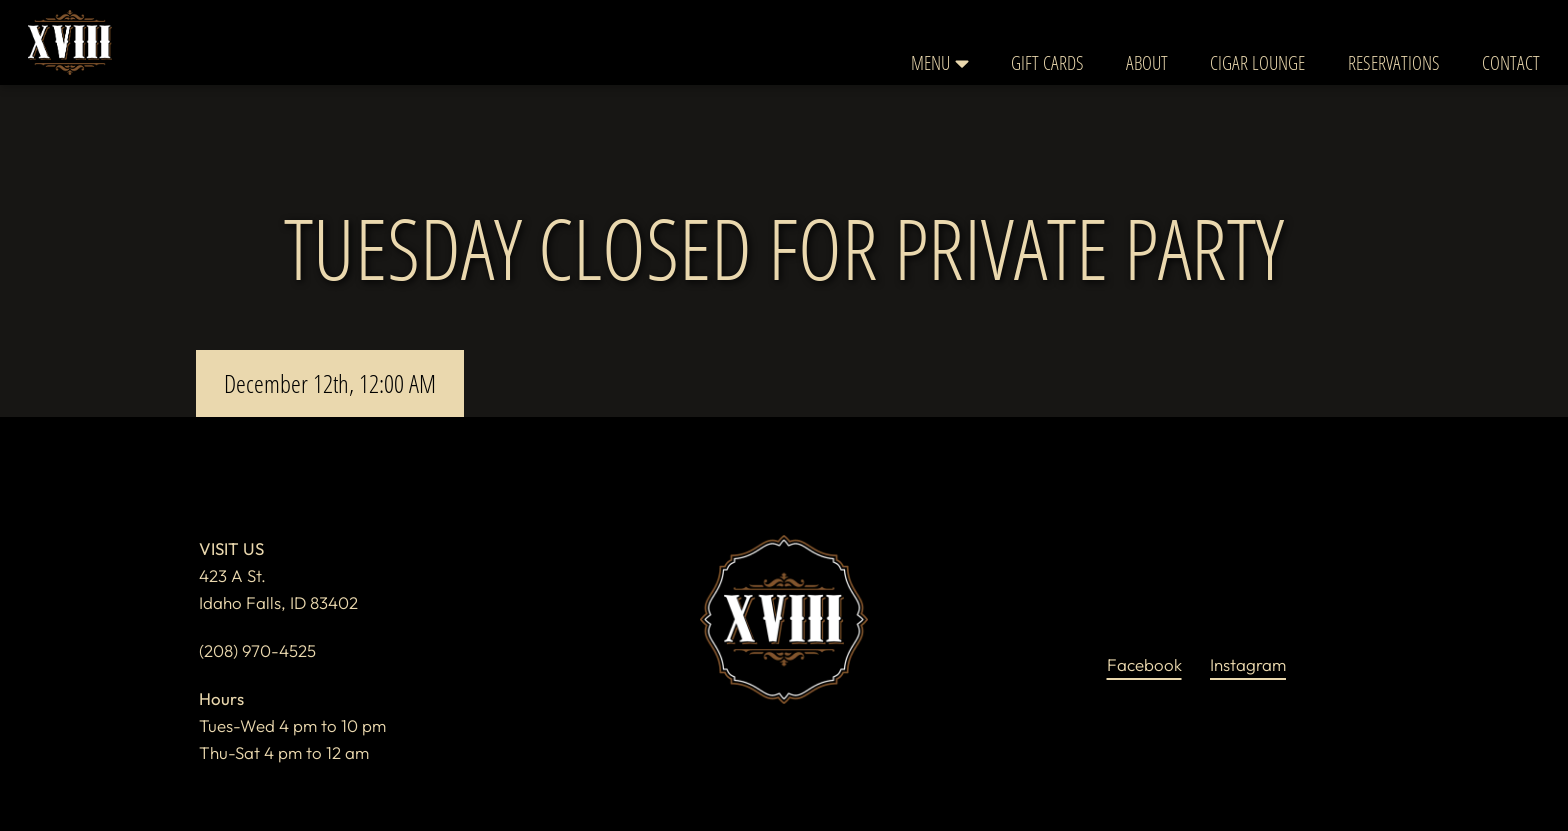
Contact (1511, 63)
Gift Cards (1047, 63)
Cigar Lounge (1257, 63)
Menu (940, 63)
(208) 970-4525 (257, 650)
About (1147, 63)
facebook (1144, 663)
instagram (1247, 663)
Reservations (1394, 63)
